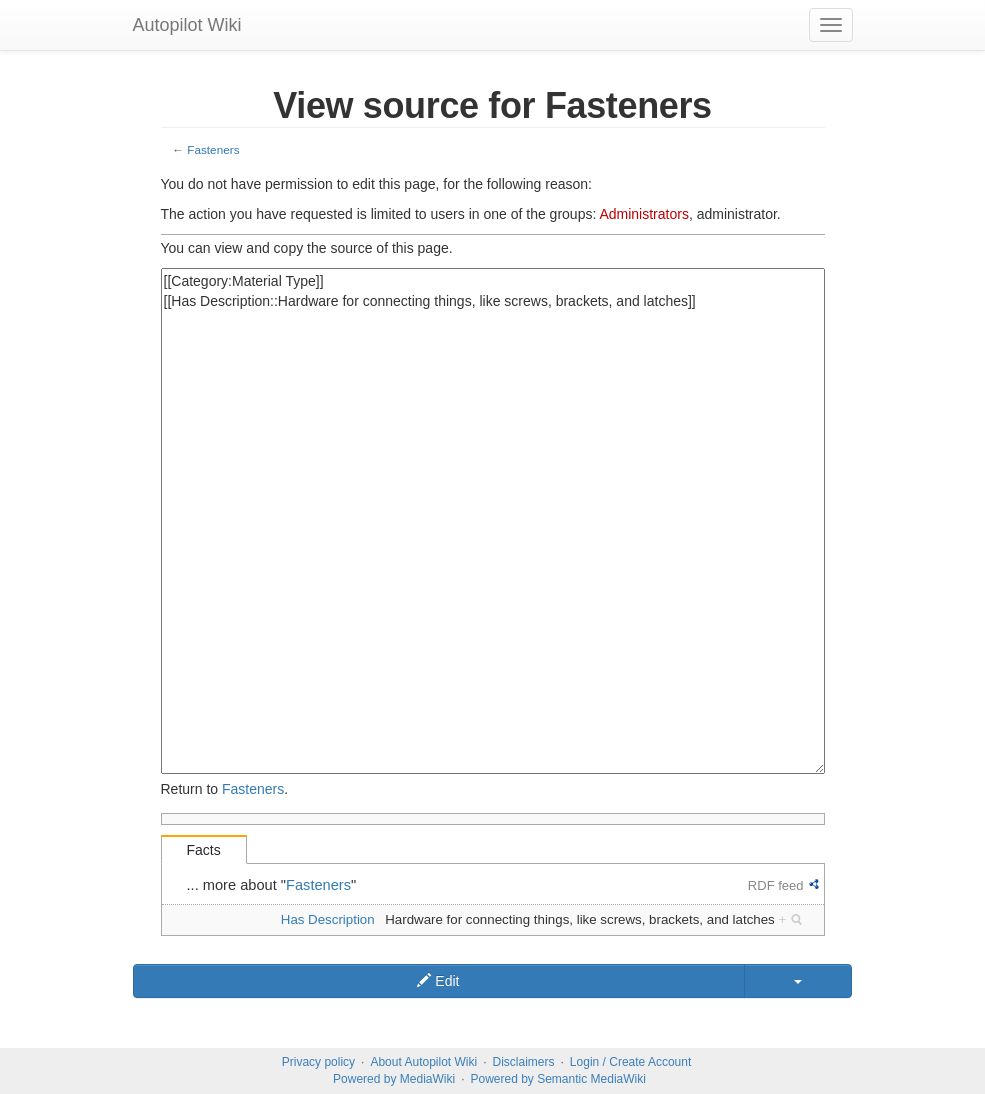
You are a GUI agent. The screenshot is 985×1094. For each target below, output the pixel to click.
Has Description (328, 919)
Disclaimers (524, 1062)
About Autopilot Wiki (423, 1062)
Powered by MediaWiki (394, 1079)
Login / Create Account (630, 1062)
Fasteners (213, 149)
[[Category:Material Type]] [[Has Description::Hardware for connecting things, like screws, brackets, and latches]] (493, 521)
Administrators (643, 214)
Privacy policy (318, 1062)
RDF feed (776, 885)
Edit (438, 981)
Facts (204, 850)
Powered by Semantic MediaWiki (557, 1079)
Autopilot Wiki (187, 25)
